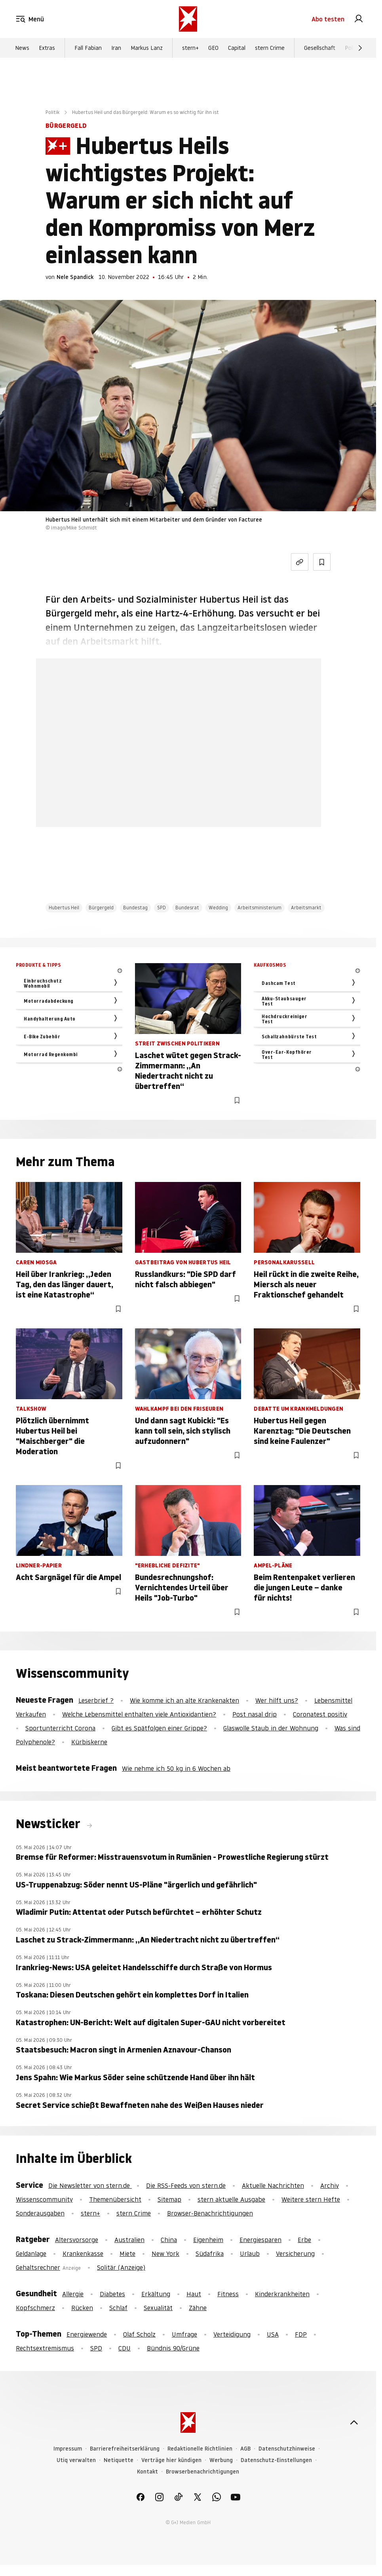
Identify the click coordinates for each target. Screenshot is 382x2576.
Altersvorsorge (76, 2240)
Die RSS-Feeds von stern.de (186, 2185)
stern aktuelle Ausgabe (231, 2199)
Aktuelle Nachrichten (273, 2185)
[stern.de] (188, 19)
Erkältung (155, 2294)
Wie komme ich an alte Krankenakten (184, 1700)
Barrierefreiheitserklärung (125, 2448)
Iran (116, 47)
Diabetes (112, 2294)
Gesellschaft (319, 47)
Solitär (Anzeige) (121, 2267)
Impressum (67, 2448)
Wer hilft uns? (276, 1700)
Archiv (329, 2185)
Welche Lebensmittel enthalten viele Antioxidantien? (139, 1714)
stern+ (190, 47)
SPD (161, 908)
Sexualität (158, 2308)
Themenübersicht (115, 2199)
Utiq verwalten (76, 2460)
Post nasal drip (254, 1714)
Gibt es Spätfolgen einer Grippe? (159, 1728)
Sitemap (169, 2199)
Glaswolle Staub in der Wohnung (270, 1728)
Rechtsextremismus (45, 2348)
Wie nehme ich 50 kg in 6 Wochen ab (176, 1768)
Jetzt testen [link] (179, 784)
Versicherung (295, 2253)
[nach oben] (354, 2422)
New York (165, 2253)
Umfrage (184, 2334)
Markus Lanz (147, 47)
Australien (129, 2240)
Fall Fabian (88, 47)
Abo (328, 19)
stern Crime (270, 47)
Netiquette (118, 2460)
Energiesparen (260, 2240)
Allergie (73, 2294)
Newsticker (49, 1824)
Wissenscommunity (44, 2199)
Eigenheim (208, 2240)
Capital (236, 47)
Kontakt (147, 2471)
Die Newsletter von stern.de (90, 2185)
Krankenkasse (83, 2253)
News (22, 47)
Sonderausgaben (40, 2213)
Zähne (198, 2308)
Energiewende (87, 2334)
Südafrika (210, 2253)
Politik (352, 47)
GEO (213, 47)
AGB (245, 2448)
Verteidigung (232, 2334)
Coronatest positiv (320, 1714)
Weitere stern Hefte (310, 2199)
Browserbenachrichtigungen (202, 2471)
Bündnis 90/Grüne (173, 2348)
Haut (193, 2294)
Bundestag (135, 908)
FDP (301, 2334)
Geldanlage (31, 2253)
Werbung (221, 2460)
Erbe (304, 2240)
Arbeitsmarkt (306, 908)
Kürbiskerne (89, 1742)
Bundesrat (187, 908)
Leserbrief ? (96, 1700)
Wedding (218, 908)
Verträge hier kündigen (171, 2460)
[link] (359, 19)
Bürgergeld (101, 908)
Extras (47, 47)
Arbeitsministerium (259, 908)
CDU (124, 2348)
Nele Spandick (75, 277)
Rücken (82, 2308)
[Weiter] (360, 48)
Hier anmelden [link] (207, 807)
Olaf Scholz (139, 2334)
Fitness (228, 2294)
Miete (127, 2253)
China (169, 2240)
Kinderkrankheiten (282, 2294)
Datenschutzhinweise (286, 2448)
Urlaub (250, 2253)
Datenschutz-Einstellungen (276, 2460)
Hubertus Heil (64, 908)
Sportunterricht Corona (60, 1728)
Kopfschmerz (35, 2308)
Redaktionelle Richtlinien (199, 2448)
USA (273, 2334)
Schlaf (118, 2308)
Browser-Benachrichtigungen (210, 2213)
